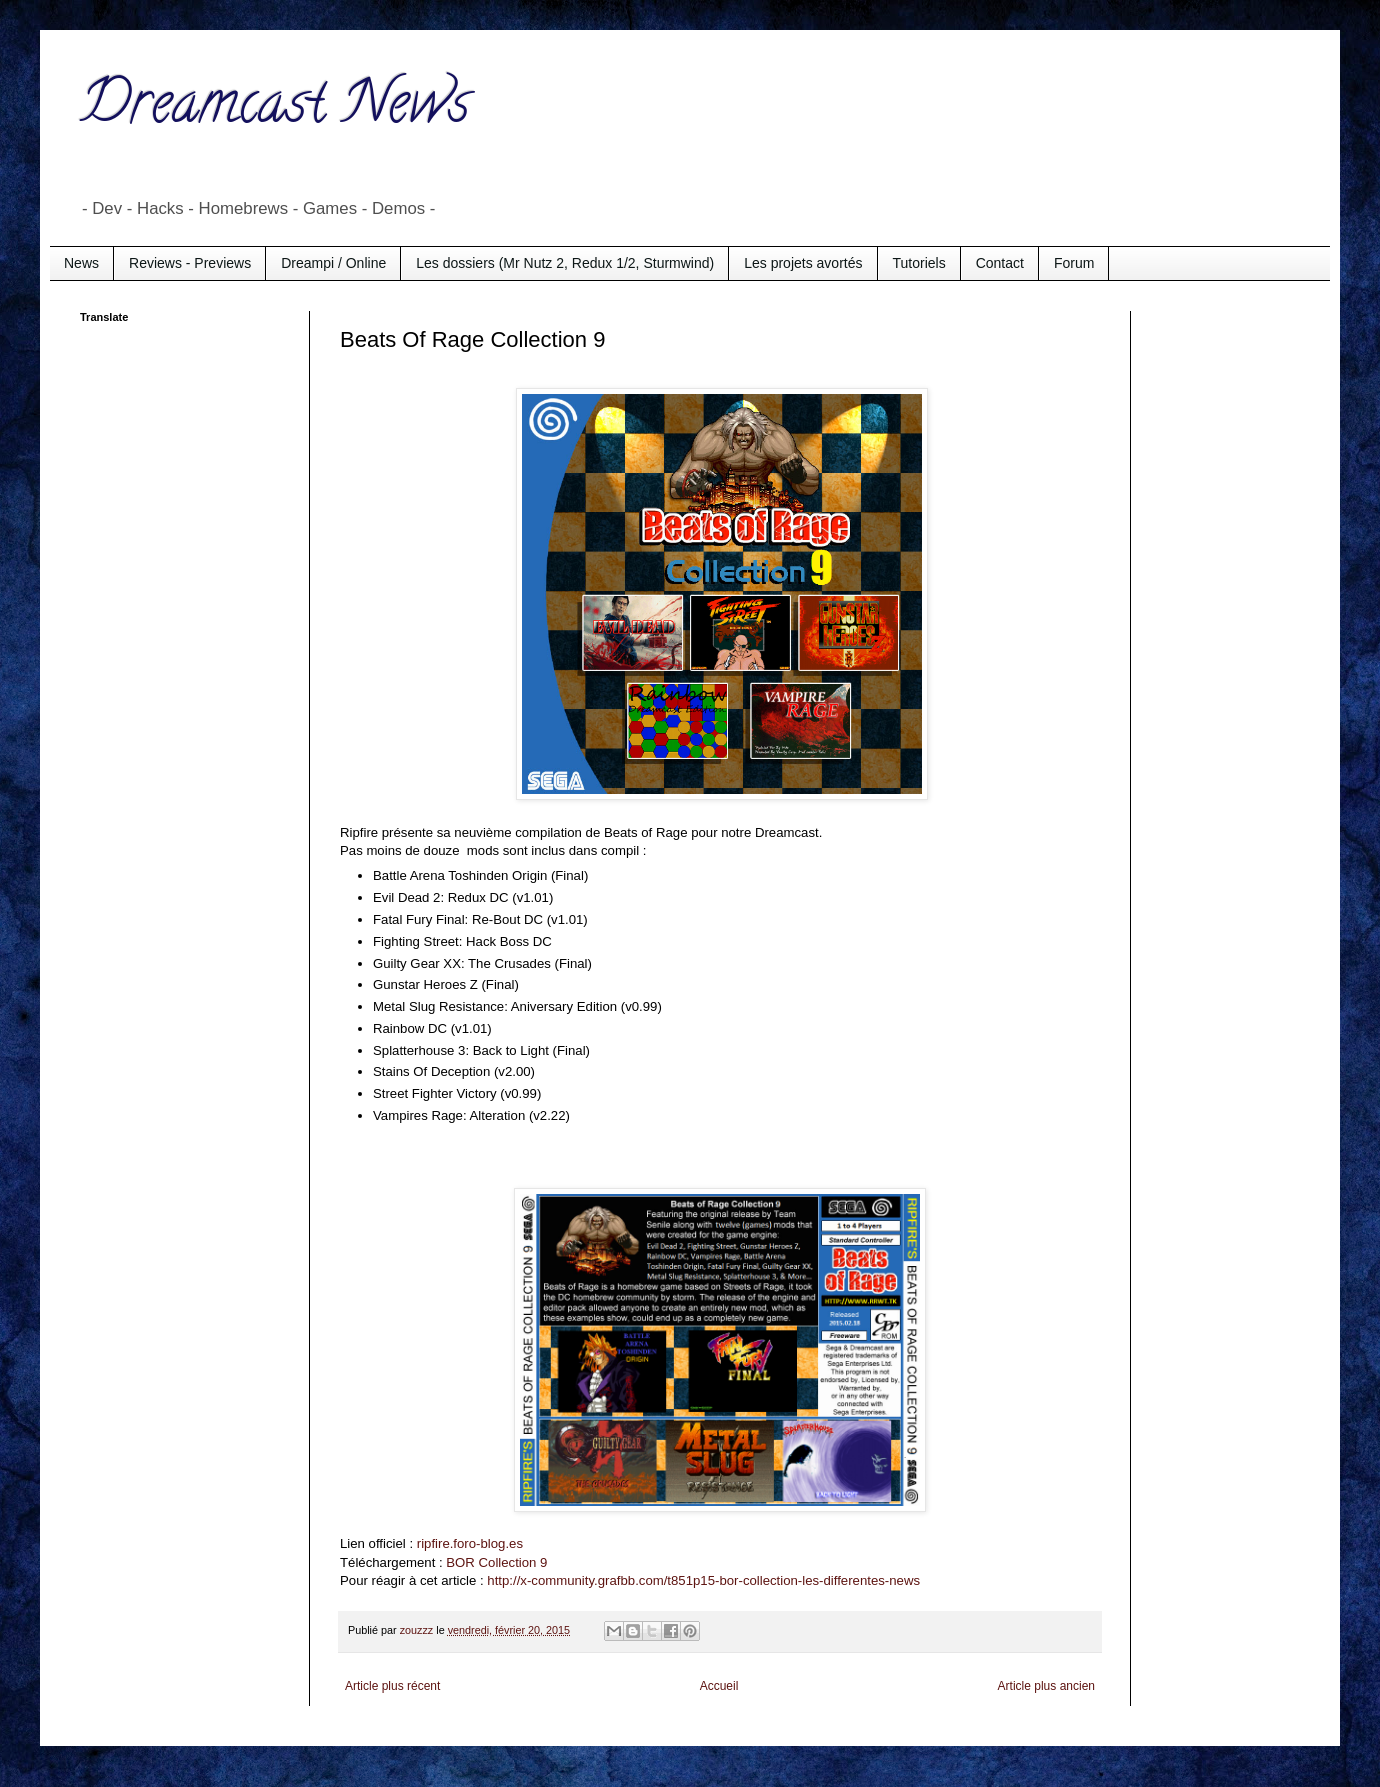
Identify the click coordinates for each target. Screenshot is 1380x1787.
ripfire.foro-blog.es (470, 1543)
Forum (1074, 263)
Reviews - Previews (190, 263)
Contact (1000, 263)
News (81, 263)
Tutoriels (919, 263)
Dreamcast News (275, 109)
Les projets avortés (803, 263)
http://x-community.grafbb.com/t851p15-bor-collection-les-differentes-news (703, 1580)
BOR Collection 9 (496, 1562)
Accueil (719, 1686)
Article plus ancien (1046, 1686)
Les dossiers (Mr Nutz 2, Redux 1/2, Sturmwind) (565, 263)
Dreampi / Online (333, 263)
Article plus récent (392, 1686)
